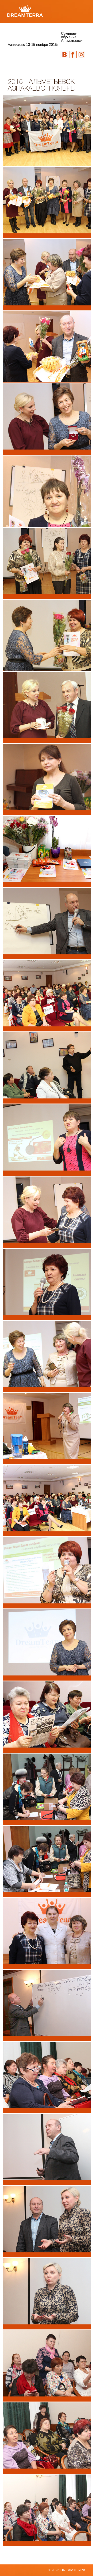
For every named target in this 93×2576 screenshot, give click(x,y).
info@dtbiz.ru (73, 73)
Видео (45, 33)
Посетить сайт (75, 76)
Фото (14, 33)
